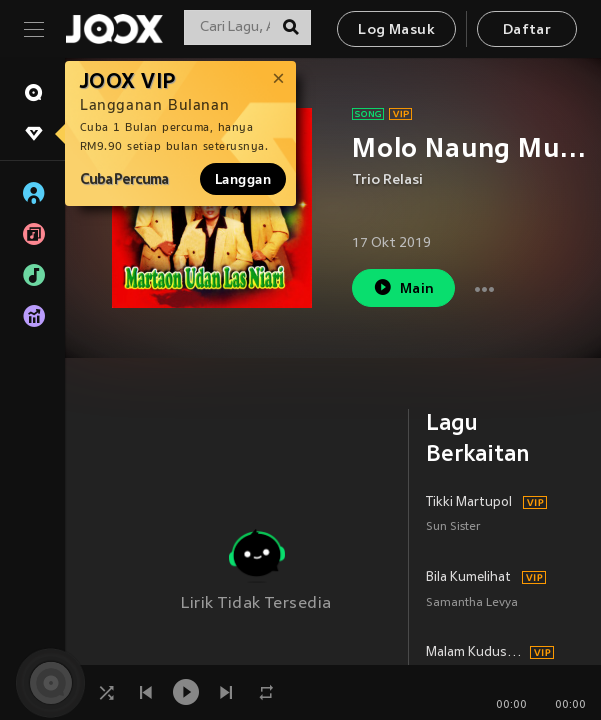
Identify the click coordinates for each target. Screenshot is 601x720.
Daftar (527, 30)
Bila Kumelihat (468, 578)
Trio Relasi (387, 180)
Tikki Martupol (469, 503)
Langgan (243, 179)
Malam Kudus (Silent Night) (475, 653)
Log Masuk (396, 30)
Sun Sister (453, 527)
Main (403, 287)
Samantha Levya (472, 603)
